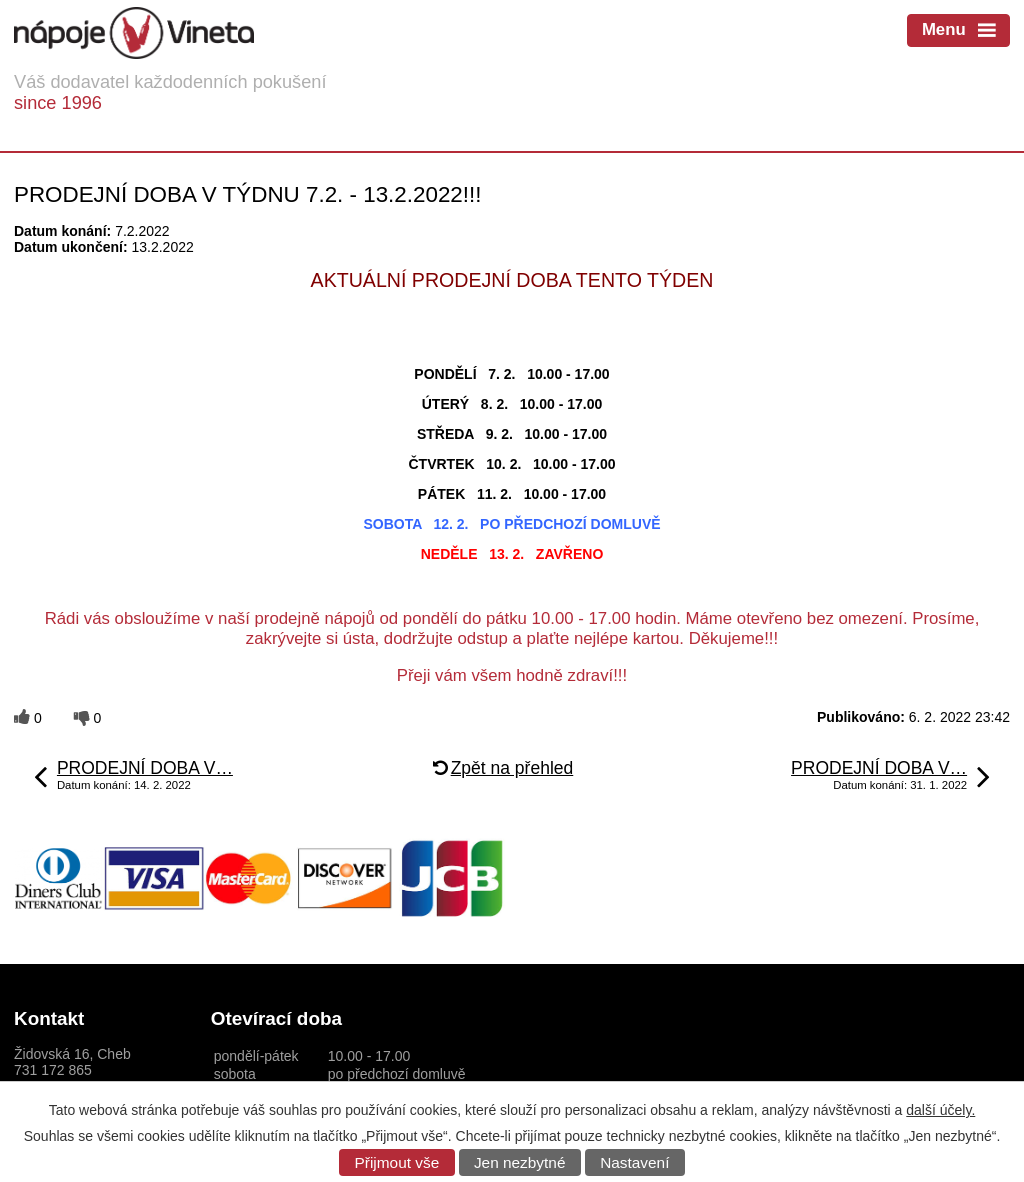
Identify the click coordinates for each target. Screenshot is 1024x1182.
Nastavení (634, 1162)
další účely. (940, 1110)
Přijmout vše (397, 1162)
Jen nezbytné (520, 1162)
